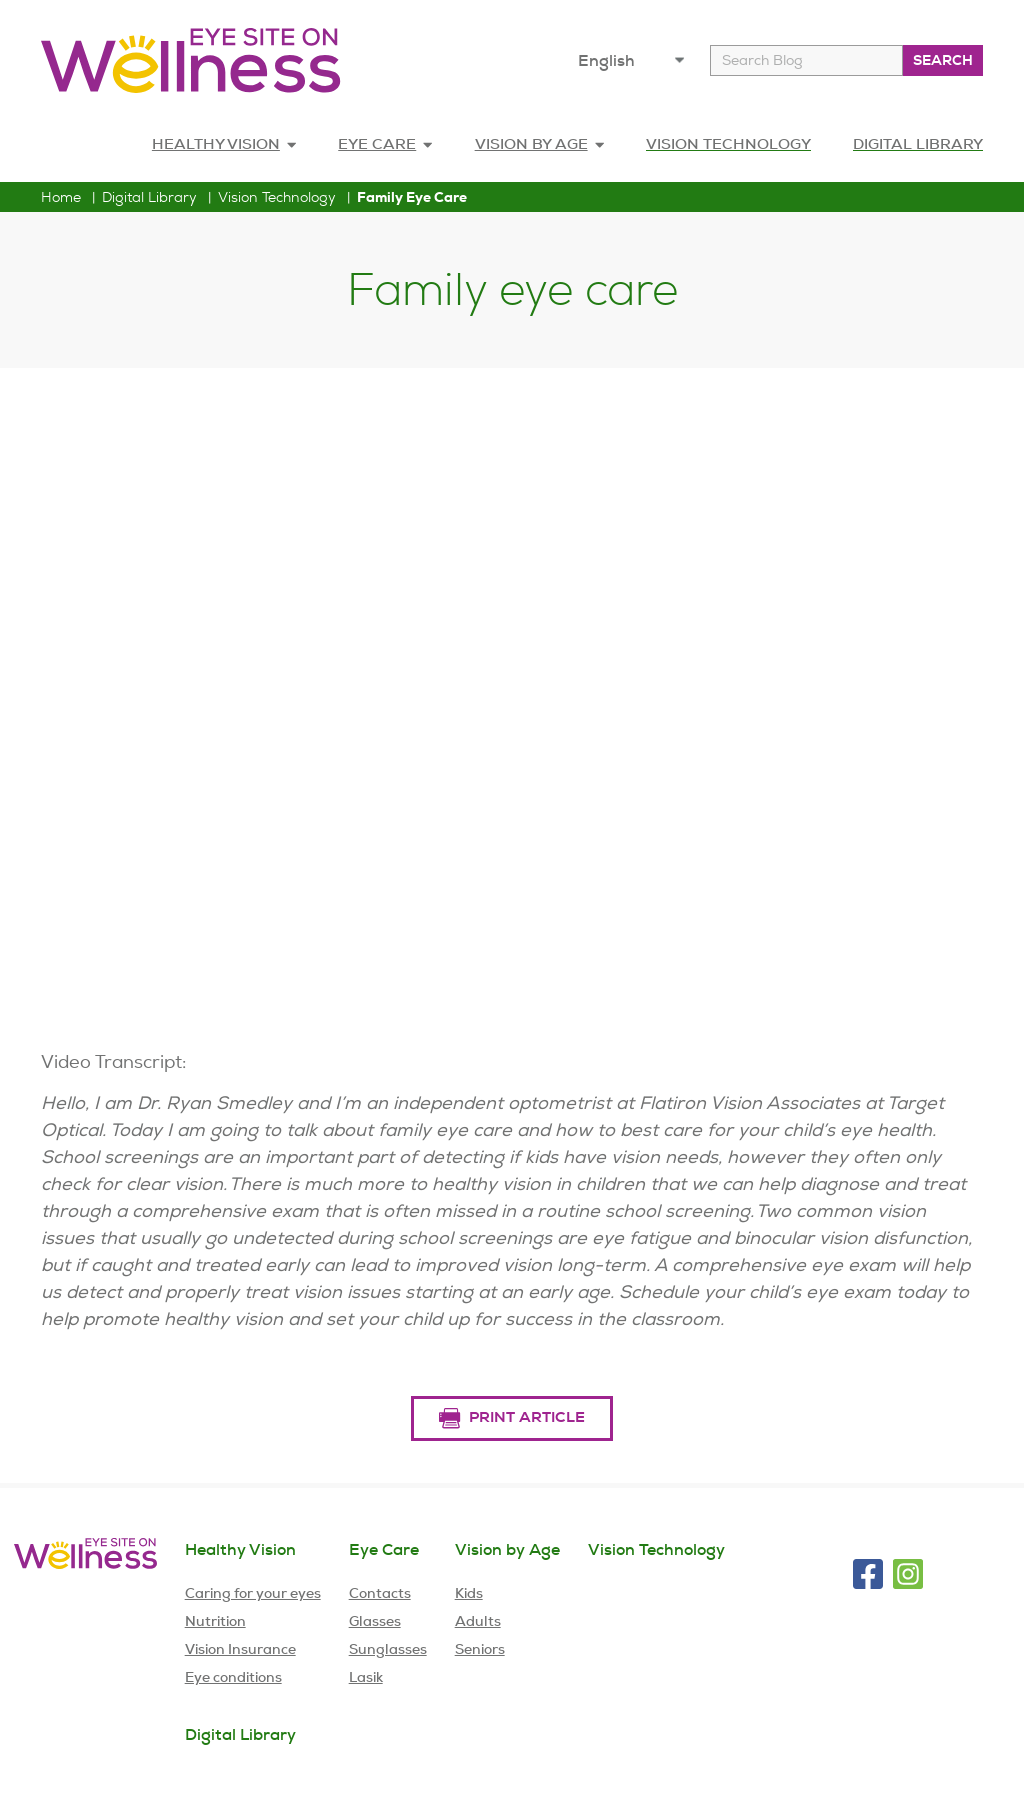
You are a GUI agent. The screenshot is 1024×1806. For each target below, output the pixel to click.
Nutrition (215, 1621)
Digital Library (149, 197)
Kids (469, 1593)
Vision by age (539, 144)
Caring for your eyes (253, 1593)
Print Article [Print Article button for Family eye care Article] (512, 1418)
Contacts (380, 1593)
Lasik (366, 1677)
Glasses (375, 1621)
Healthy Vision (224, 144)
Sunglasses (388, 1649)
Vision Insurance (240, 1649)
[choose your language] (635, 61)
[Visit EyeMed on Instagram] (908, 1574)
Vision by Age (507, 1549)
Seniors (480, 1649)
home (61, 197)
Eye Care (385, 144)
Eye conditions (233, 1677)
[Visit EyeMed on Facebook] (868, 1574)
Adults (478, 1621)
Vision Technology (277, 197)
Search (943, 60)
